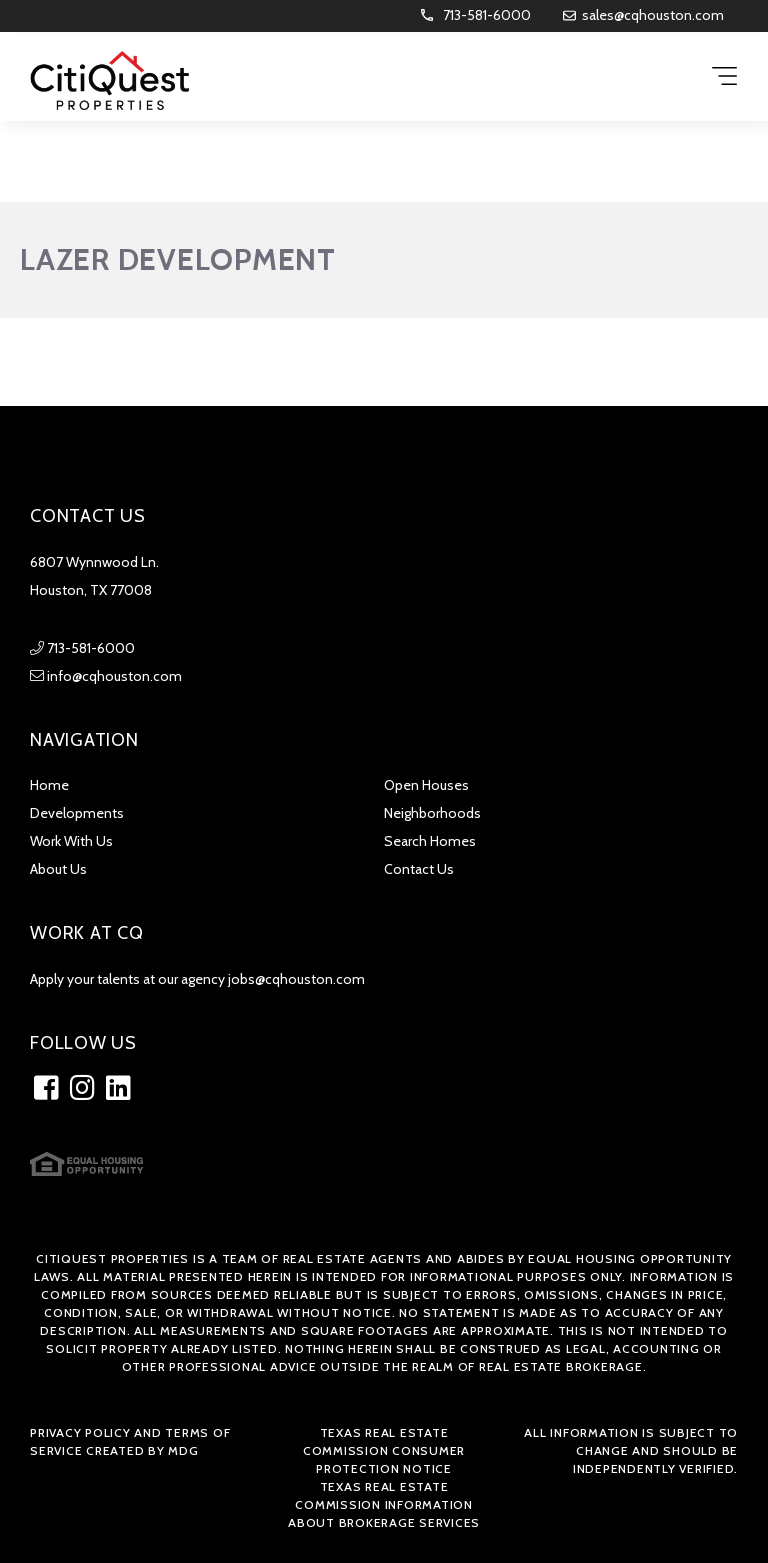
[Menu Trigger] (724, 77)
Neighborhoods (432, 813)
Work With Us (71, 841)
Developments (77, 813)
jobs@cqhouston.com (296, 979)
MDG (183, 1450)
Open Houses (426, 785)
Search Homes (430, 841)
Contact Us (419, 869)
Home (49, 785)
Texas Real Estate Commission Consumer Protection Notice (384, 1450)
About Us (58, 869)
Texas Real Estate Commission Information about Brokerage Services (384, 1504)
